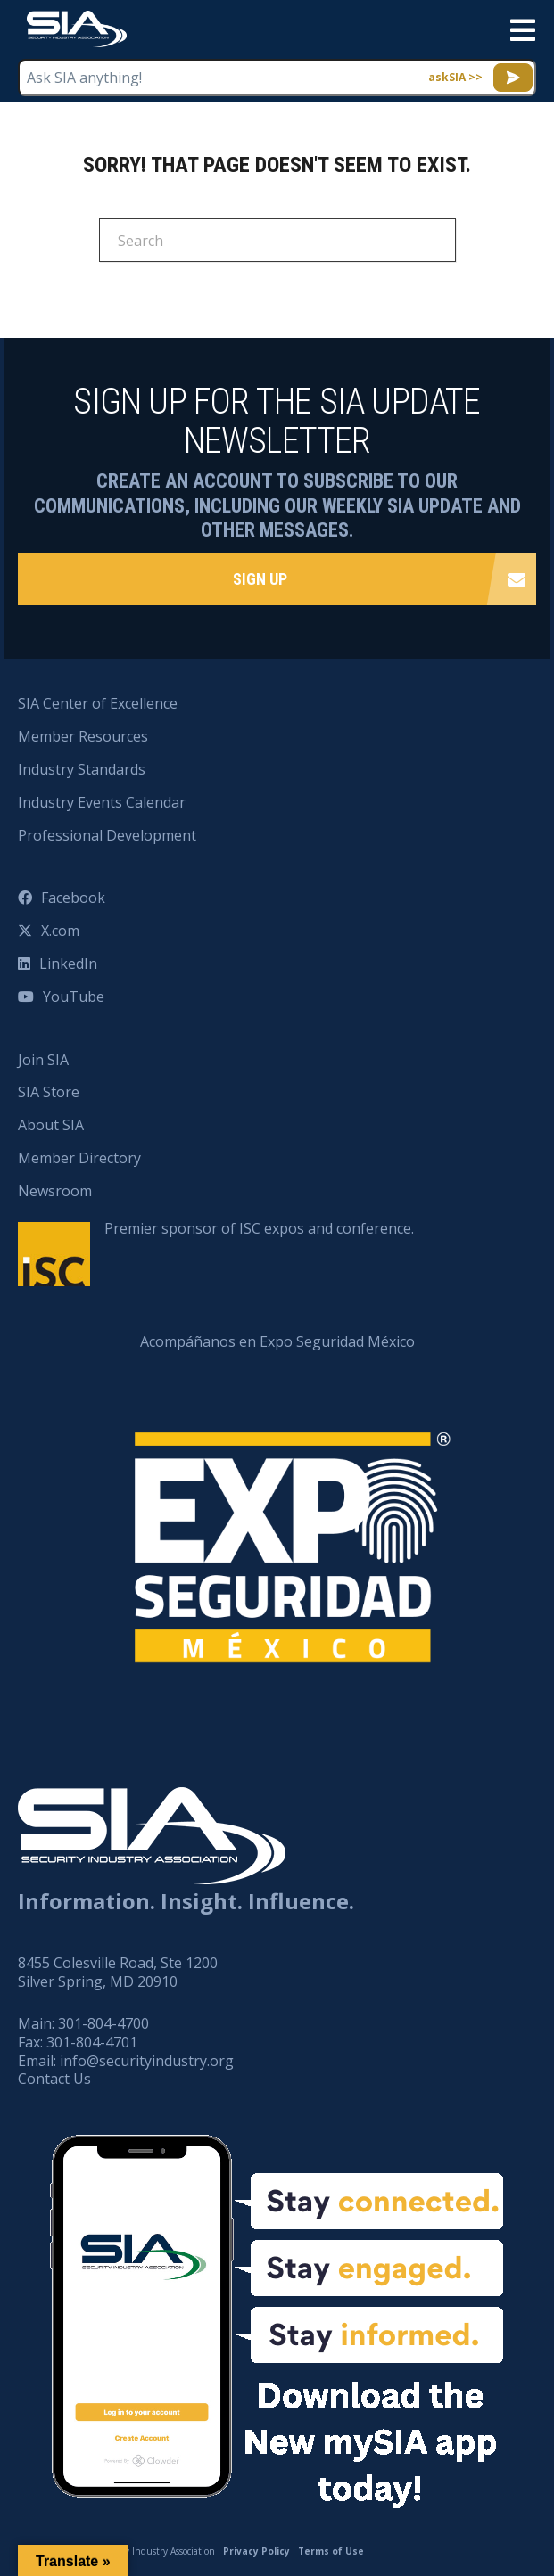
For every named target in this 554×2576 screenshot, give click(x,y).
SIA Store (48, 1092)
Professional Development (107, 835)
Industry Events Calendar (102, 802)
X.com (60, 930)
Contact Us (54, 2078)
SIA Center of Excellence (98, 703)
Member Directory (79, 1158)
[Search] (277, 240)
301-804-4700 (103, 2023)
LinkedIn (68, 963)
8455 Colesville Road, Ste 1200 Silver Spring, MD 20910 (118, 1972)
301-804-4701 (91, 2042)
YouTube (73, 996)
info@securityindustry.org (147, 2061)
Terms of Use (331, 2551)
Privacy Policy (256, 2551)
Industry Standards (81, 769)
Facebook (73, 897)
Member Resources (83, 736)
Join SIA (43, 1060)
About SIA (51, 1125)
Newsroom (55, 1191)
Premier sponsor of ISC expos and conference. (259, 1228)
